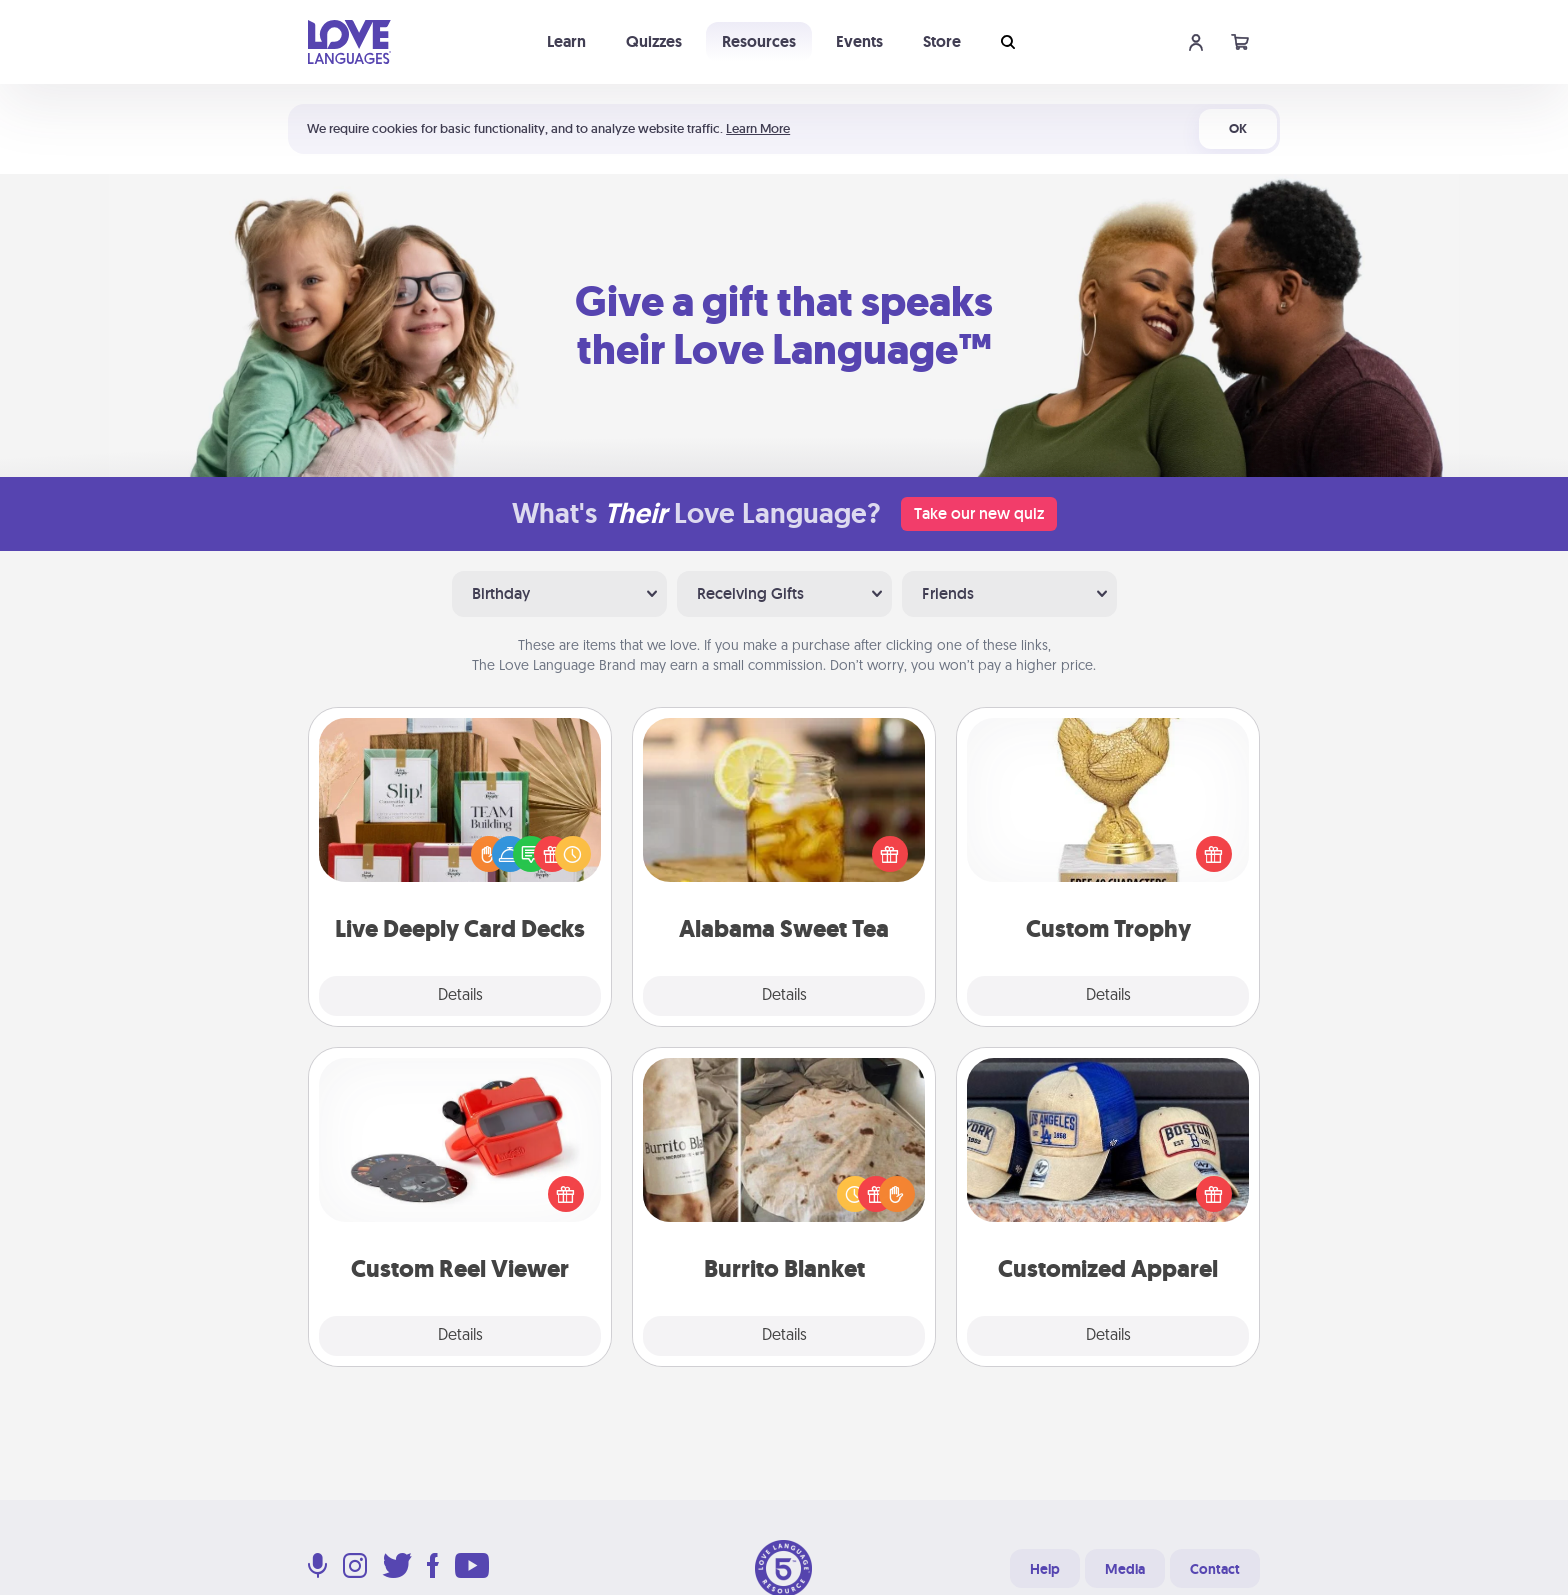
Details (460, 996)
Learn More (758, 128)
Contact (1215, 1569)
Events (859, 41)
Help (1045, 1569)
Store (942, 41)
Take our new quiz (979, 513)
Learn (566, 41)
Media (1125, 1569)
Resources (759, 41)
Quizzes (654, 41)
